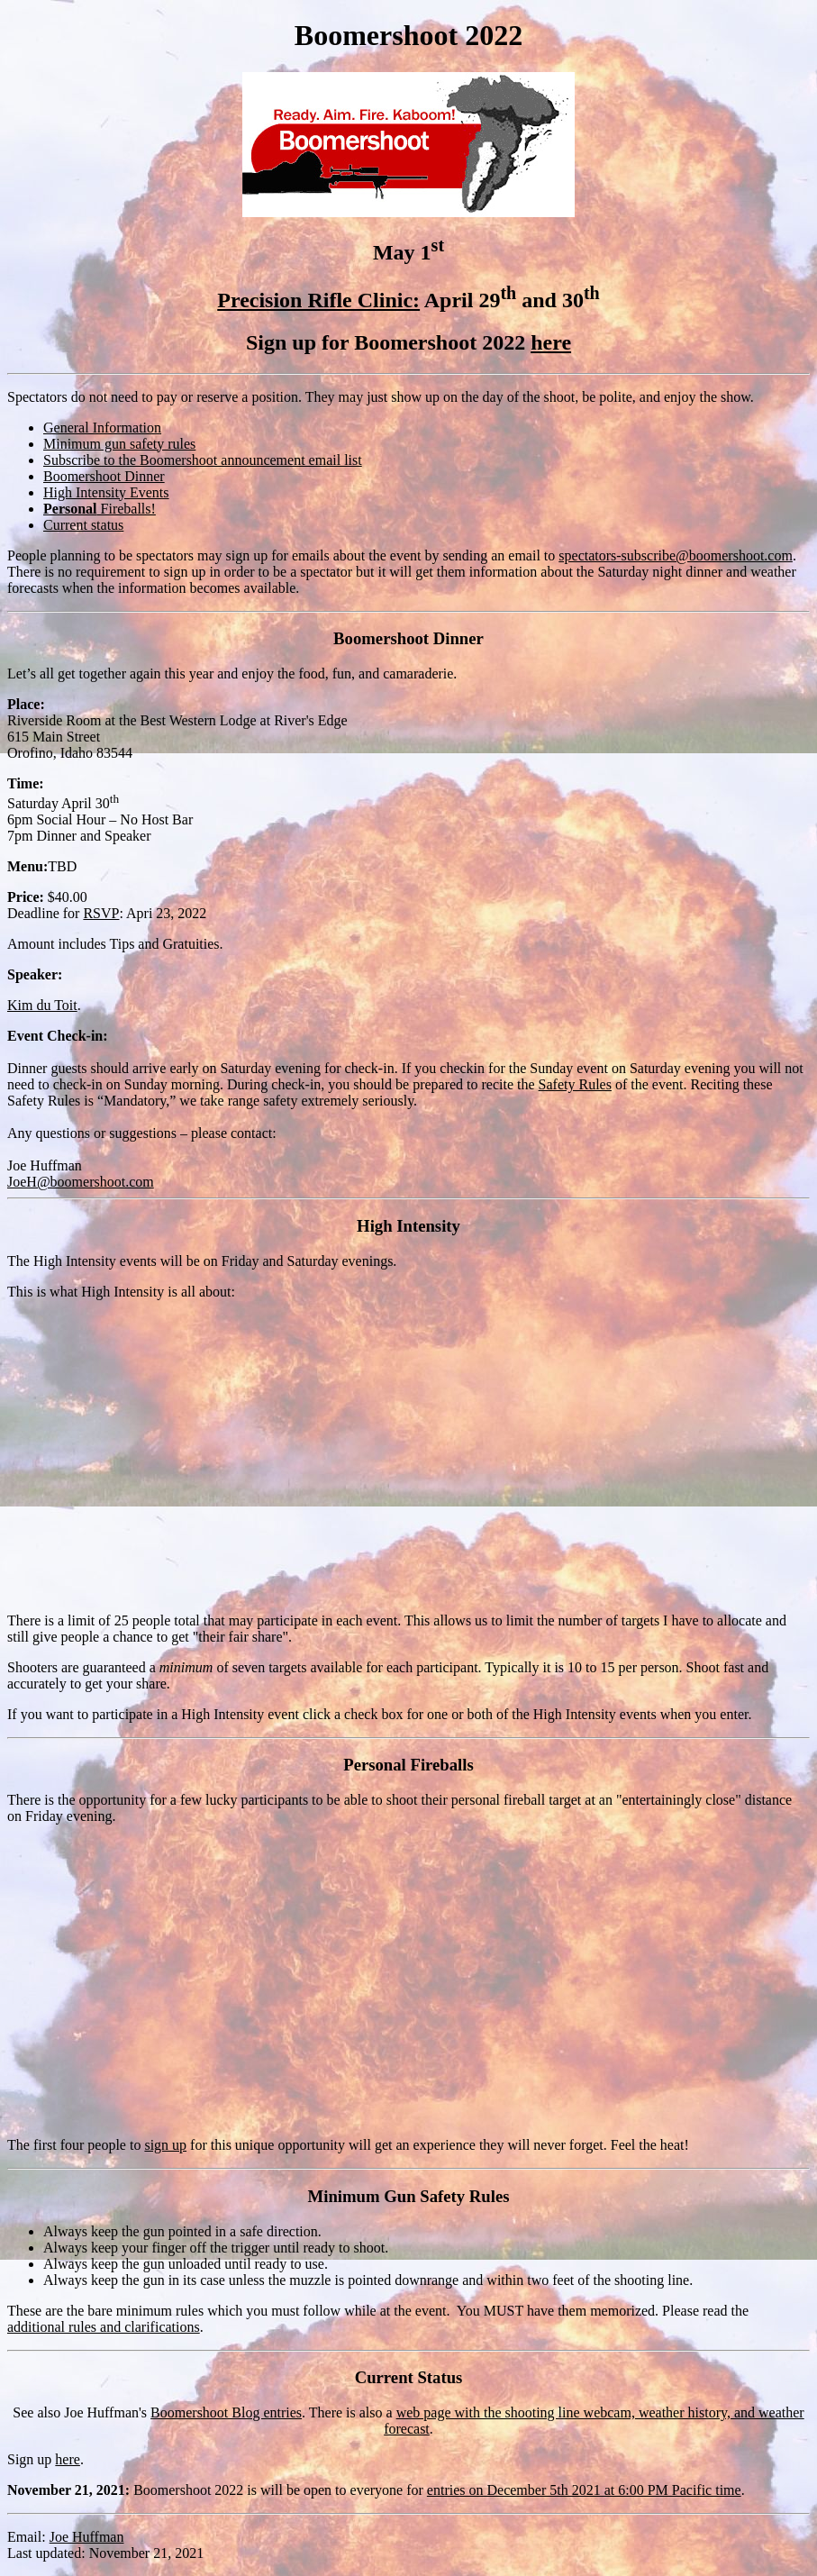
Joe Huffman (87, 2536)
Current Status (409, 2377)
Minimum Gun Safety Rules (409, 2196)
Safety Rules (575, 1084)
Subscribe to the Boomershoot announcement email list (202, 460)
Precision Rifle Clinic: (318, 300)
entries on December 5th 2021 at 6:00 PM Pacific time (584, 2490)
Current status (83, 524)
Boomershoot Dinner (104, 476)
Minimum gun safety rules (119, 443)
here (551, 342)
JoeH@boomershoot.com (80, 1181)
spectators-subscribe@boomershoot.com (675, 555)
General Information (102, 427)
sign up (165, 2145)
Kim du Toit (42, 1005)
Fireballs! (99, 508)
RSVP (101, 913)
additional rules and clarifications (103, 2327)
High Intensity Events (106, 492)
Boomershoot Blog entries (226, 2412)
